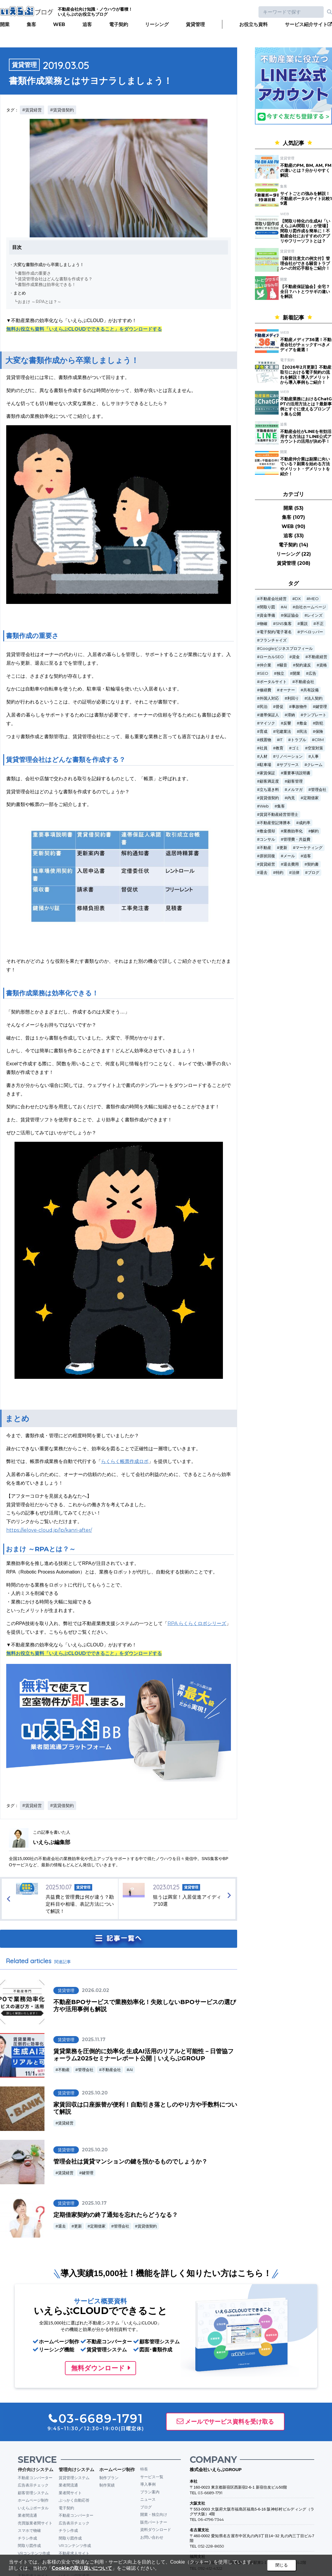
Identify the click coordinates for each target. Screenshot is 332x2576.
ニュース (148, 2499)
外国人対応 (269, 698)
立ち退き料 (269, 789)
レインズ (315, 615)
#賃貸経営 (32, 110)
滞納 (291, 715)
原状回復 (267, 856)
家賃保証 (267, 773)
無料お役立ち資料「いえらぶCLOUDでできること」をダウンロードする (84, 329)
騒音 (283, 665)
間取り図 (267, 607)
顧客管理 (295, 781)
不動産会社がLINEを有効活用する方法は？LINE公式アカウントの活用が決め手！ (305, 436)
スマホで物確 (29, 2530)
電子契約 (118, 24)
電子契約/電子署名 (276, 632)
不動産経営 (317, 657)
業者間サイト (70, 2492)
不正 (320, 624)
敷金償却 (267, 831)
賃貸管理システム (74, 2477)
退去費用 (291, 864)
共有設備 (311, 690)
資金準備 (267, 615)
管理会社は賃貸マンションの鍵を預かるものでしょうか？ (130, 2161)
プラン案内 (149, 2491)
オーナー (287, 690)
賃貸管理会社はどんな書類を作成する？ (55, 279)
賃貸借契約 (147, 2226)
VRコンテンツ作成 (34, 2553)
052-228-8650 (211, 2546)
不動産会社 (111, 2070)
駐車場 (265, 765)
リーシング (157, 24)
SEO (264, 673)
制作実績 (107, 2485)
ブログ (313, 872)
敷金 (303, 723)
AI (131, 2070)
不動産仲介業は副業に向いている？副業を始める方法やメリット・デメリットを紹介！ (305, 466)
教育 (279, 748)
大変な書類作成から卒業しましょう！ (48, 264)
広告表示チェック (33, 2485)
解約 (315, 831)
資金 (296, 657)
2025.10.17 (94, 2203)
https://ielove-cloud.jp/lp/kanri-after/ (49, 1530)
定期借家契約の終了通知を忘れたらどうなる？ (115, 2214)
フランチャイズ (273, 640)
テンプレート (314, 715)
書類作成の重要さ (34, 273)
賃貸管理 (195, 24)
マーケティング (309, 848)
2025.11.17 (94, 2039)
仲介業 (265, 665)
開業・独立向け (153, 2514)
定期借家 (98, 2226)
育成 (263, 731)
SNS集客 (284, 624)
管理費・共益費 (296, 839)
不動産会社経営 (273, 599)
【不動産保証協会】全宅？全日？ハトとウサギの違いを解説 (305, 291)
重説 (304, 624)
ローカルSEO (272, 657)
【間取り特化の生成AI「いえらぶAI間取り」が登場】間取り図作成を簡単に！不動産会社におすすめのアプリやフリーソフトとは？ (305, 231)
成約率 (304, 823)
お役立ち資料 (253, 24)
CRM (319, 740)
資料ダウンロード (155, 2529)
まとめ (19, 293)
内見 (291, 798)
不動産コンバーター (35, 2477)
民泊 (263, 707)
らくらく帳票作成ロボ (125, 1461)
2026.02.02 (95, 1990)
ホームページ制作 (33, 2500)
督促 (279, 707)
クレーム (315, 765)
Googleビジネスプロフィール (286, 648)
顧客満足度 (269, 781)
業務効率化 (293, 831)
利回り (293, 698)
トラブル (298, 740)
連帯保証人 (269, 715)
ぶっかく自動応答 (74, 2500)
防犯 (319, 723)
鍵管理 (87, 2173)
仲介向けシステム (35, 2469)
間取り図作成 (29, 2545)
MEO (314, 599)
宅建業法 (283, 731)
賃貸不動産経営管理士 (279, 814)
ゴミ (295, 748)
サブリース (289, 765)
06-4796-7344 (211, 2519)
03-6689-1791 (210, 2492)
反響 (287, 723)
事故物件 (299, 707)
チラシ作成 (27, 2538)
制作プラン (109, 2477)
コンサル (267, 839)
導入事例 (148, 2484)
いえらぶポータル (33, 2507)
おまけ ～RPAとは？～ (39, 301)
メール (289, 856)
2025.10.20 (95, 2093)
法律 (295, 872)
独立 (280, 673)
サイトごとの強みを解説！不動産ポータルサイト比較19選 (306, 198)
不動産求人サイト (74, 2553)
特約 (279, 872)
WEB (59, 24)
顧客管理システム (33, 2492)
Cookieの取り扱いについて (82, 2568)
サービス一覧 (151, 2476)
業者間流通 (27, 2515)
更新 (78, 2226)
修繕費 (265, 690)
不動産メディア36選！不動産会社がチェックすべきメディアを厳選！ (305, 344)
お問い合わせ (151, 2537)
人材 (263, 756)
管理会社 (85, 2070)
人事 (315, 756)
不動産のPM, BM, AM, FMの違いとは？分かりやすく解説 (305, 170)
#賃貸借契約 (62, 110)
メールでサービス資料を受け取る (229, 2421)
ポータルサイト (273, 682)
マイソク (267, 723)
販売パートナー (153, 2522)
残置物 (265, 740)
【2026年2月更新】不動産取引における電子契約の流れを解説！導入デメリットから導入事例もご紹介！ (305, 374)
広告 (312, 673)
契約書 (313, 864)
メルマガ (295, 789)
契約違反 (303, 665)
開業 (4, 24)
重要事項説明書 (296, 773)
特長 (144, 2469)
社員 (263, 748)
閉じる (281, 2565)
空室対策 (315, 748)
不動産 (64, 2070)
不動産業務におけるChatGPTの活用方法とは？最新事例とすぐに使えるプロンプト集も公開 (306, 406)
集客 (31, 24)
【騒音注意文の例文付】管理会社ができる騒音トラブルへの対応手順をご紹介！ (305, 263)
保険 (319, 731)
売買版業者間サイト (35, 2523)
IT (281, 740)
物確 (263, 624)
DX (298, 599)
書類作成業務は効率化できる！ (47, 284)
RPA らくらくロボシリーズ (196, 1623)
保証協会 (291, 615)
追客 (87, 24)
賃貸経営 (66, 2123)
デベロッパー (311, 632)
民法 (303, 731)
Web (264, 806)
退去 (62, 2226)
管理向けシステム (76, 2469)
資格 (323, 665)
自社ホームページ (310, 607)
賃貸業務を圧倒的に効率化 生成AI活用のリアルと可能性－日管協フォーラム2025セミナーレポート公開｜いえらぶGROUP (143, 2055)
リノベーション (289, 756)
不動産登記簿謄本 (275, 823)
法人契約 (315, 698)
